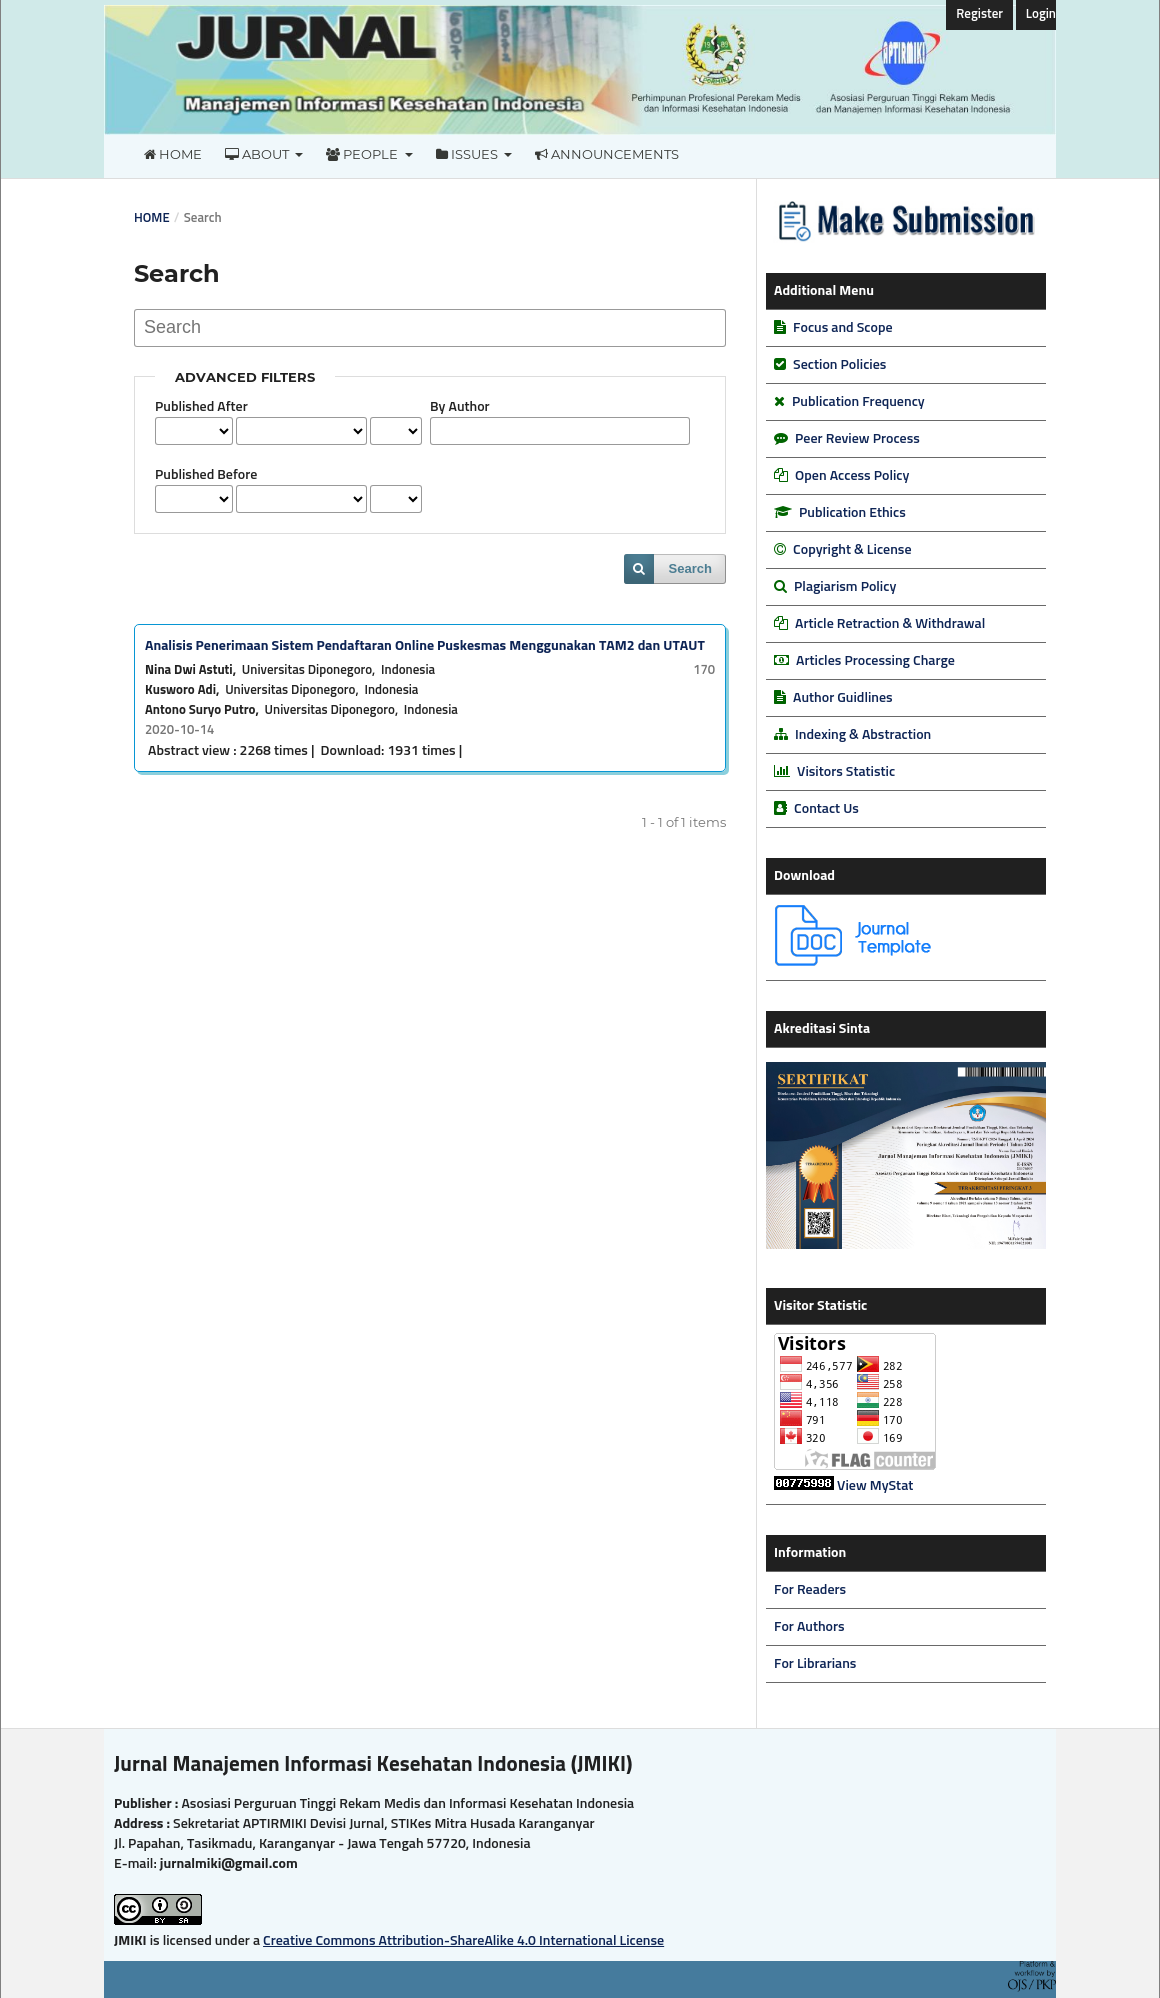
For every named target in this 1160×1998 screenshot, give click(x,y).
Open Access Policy (852, 476)
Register (979, 14)
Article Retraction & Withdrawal (890, 624)
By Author (460, 407)
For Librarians (815, 1664)
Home (173, 154)
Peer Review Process (857, 439)
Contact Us (826, 809)
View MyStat (875, 1486)
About (258, 154)
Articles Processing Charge (875, 661)
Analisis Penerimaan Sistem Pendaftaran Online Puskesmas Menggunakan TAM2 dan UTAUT (425, 646)
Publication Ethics (852, 513)
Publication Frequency (858, 402)
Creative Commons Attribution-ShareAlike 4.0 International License (463, 1941)
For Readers (810, 1590)
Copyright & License (852, 550)
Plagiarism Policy (845, 587)
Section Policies (839, 365)
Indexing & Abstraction (863, 735)
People (363, 154)
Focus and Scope (842, 328)
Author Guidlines (843, 698)
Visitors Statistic (846, 772)
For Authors (809, 1627)
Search (690, 568)
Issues (468, 154)
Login (1041, 14)
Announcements (607, 154)
